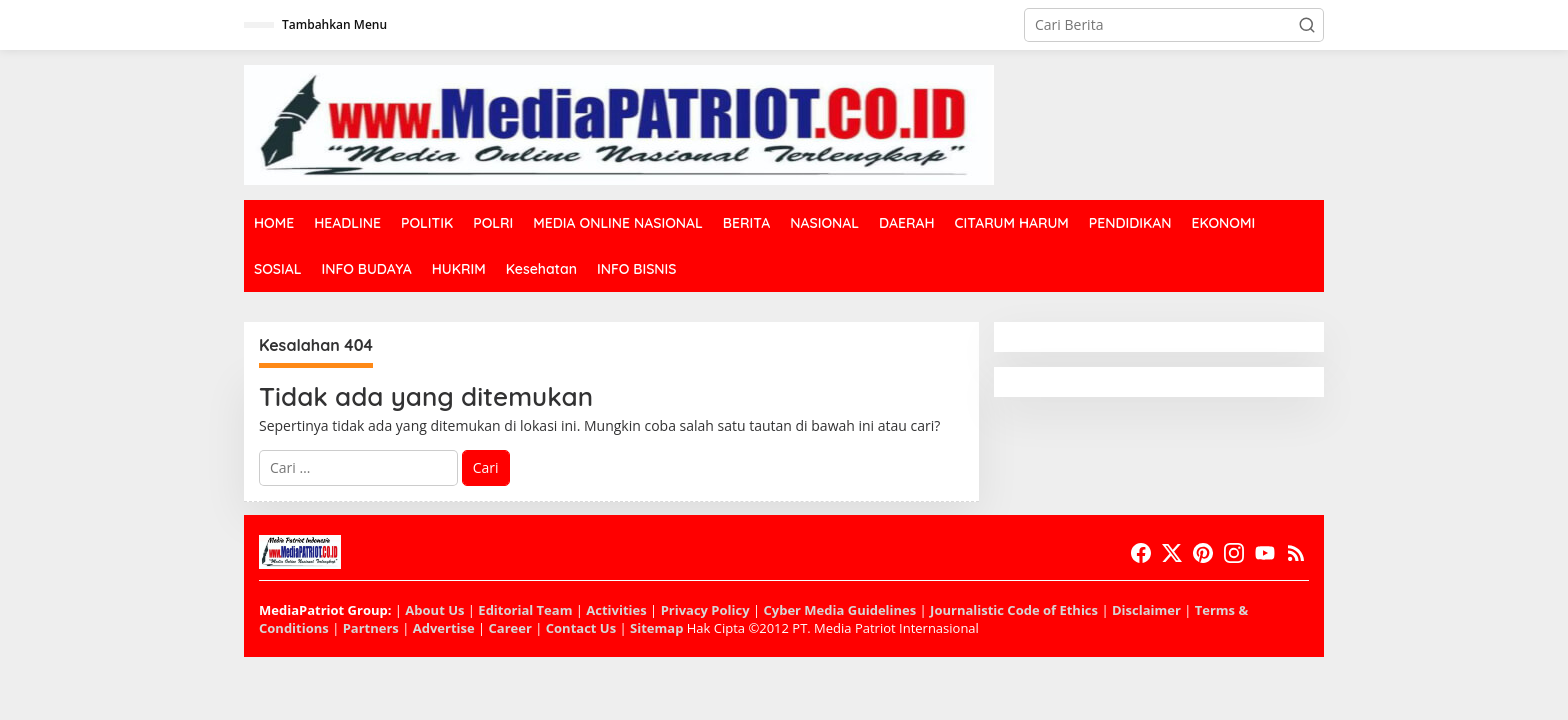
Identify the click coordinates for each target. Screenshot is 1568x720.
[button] (1307, 25)
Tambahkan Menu (334, 24)
